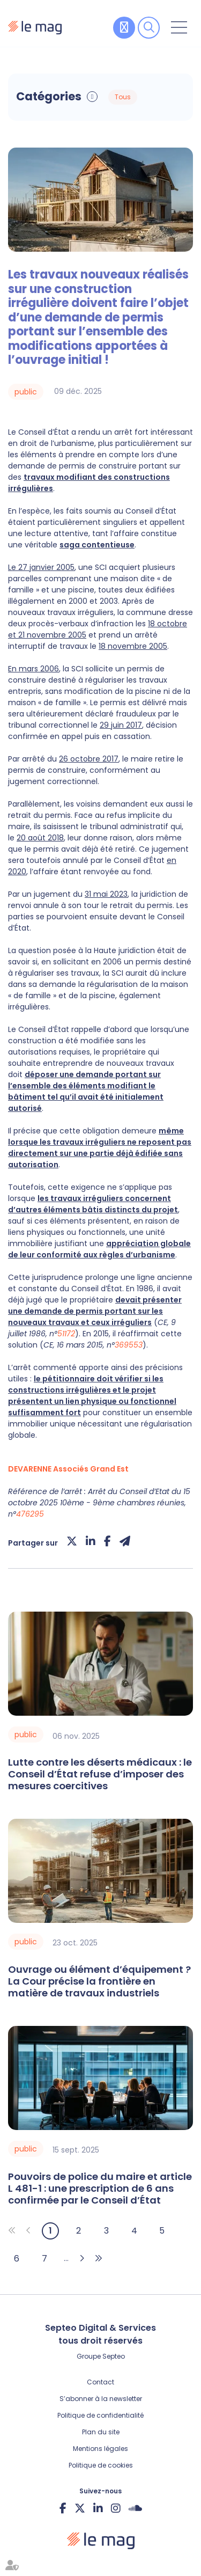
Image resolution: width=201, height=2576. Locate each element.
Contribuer (124, 28)
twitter (80, 2508)
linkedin (98, 2508)
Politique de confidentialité (100, 2415)
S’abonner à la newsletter (100, 2398)
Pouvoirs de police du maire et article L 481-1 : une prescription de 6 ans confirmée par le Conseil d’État (100, 2188)
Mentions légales (100, 2448)
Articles (146, 97)
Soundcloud (135, 2508)
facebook (62, 2508)
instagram (116, 2508)
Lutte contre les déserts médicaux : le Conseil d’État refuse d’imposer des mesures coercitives (100, 1774)
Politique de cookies (101, 2465)
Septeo (113, 2356)
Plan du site (101, 2431)
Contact (100, 2382)
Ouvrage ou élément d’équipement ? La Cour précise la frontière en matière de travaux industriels (99, 1981)
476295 (30, 1514)
